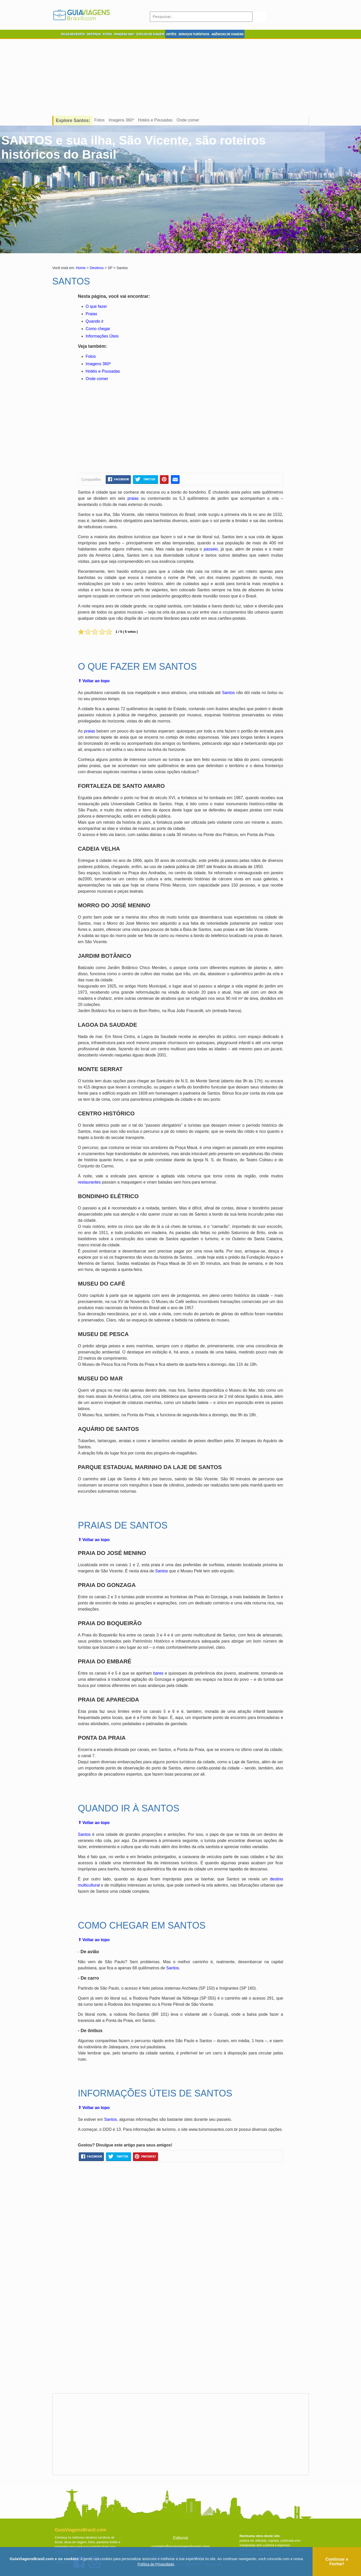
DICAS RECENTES (73, 34)
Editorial (180, 2538)
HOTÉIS (171, 34)
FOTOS (107, 34)
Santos (228, 692)
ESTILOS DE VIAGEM (150, 34)
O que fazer (96, 306)
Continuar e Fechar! (336, 2561)
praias (133, 498)
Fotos (99, 120)
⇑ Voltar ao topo (94, 681)
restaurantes (89, 1182)
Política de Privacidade (156, 2564)
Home (80, 268)
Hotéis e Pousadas (155, 120)
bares (158, 1673)
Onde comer (188, 120)
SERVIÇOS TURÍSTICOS (193, 34)
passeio (211, 549)
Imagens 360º (121, 120)
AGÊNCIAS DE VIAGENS (227, 34)
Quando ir (95, 321)
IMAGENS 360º (124, 34)
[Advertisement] (181, 77)
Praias (91, 314)
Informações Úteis (102, 336)
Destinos (96, 268)
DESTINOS (94, 34)
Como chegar (98, 329)
